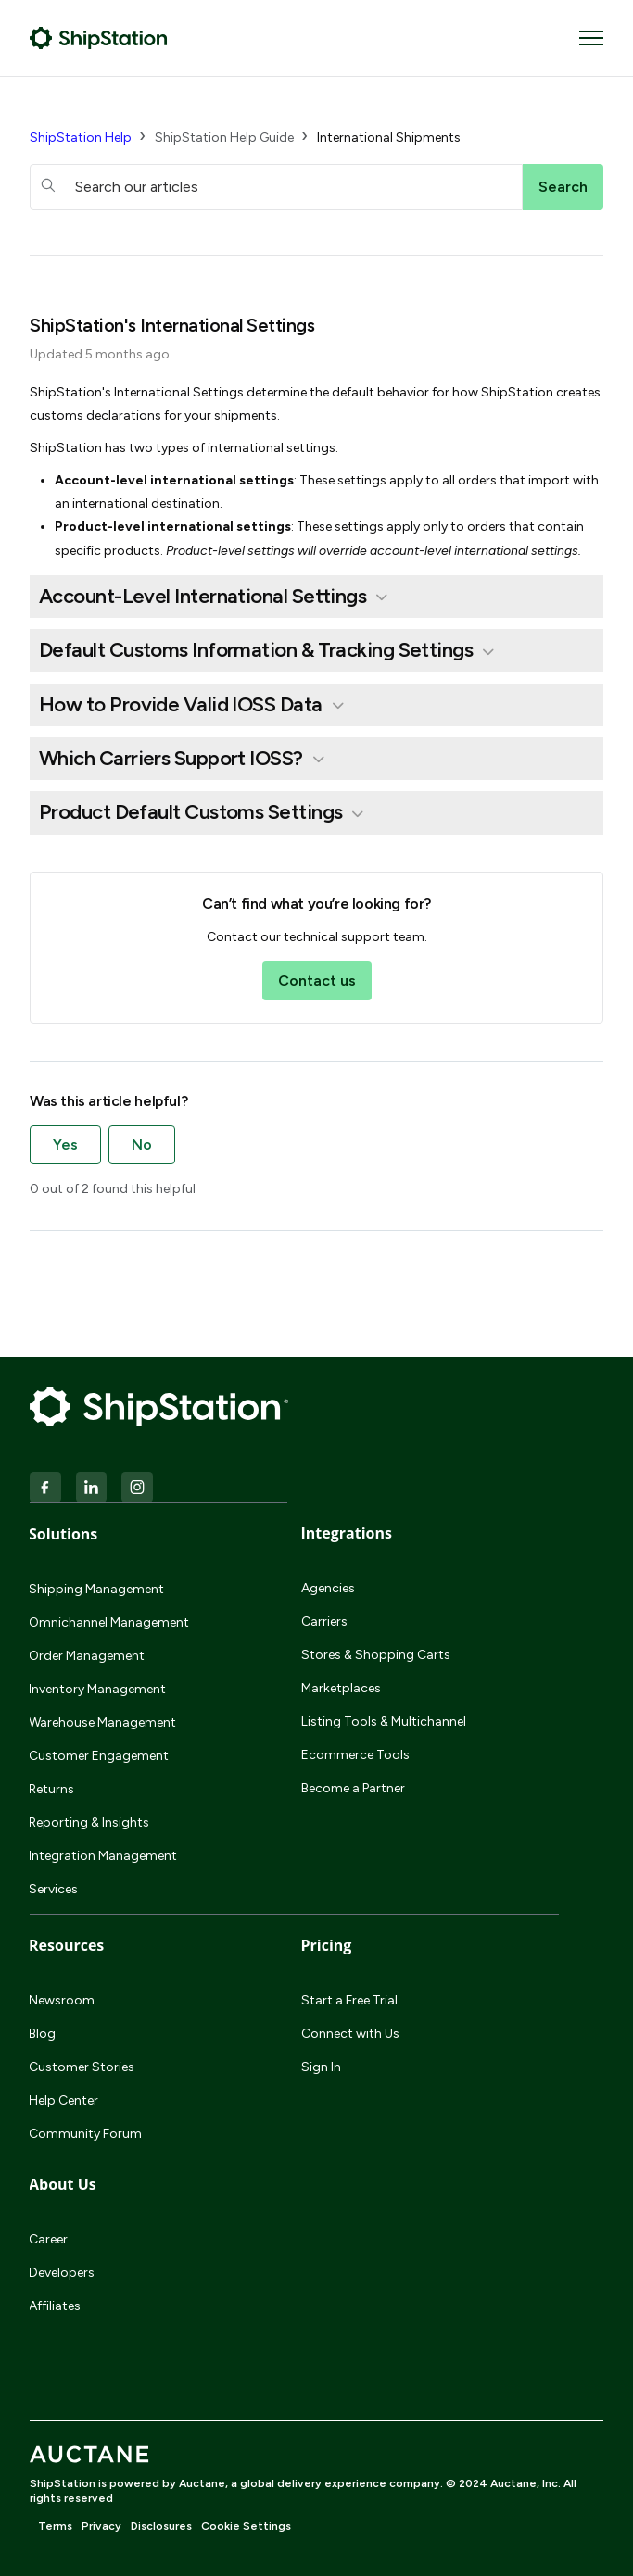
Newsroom (62, 2000)
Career (48, 2239)
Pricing (326, 1945)
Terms (55, 2525)
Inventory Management (97, 1689)
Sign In (321, 2067)
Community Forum (85, 2134)
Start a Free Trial (349, 2000)
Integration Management (103, 1856)
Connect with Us (350, 2034)
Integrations (346, 1533)
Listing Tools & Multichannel (383, 1721)
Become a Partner (353, 1788)
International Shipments (389, 137)
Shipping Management (96, 1589)
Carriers (324, 1621)
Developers (62, 2273)
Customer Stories (81, 2067)
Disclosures (161, 2525)
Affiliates (55, 2306)
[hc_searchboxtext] (276, 187)
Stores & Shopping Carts (375, 1655)
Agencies (328, 1588)
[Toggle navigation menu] (591, 38)
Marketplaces (341, 1688)
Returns (51, 1789)
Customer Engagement (99, 1756)
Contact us (317, 980)
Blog (42, 2034)
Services (53, 1889)
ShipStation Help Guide (224, 137)
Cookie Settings (246, 2525)
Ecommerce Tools (355, 1755)
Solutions (63, 1534)
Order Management (87, 1656)
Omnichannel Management (109, 1622)
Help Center (63, 2100)
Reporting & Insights (89, 1822)
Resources (66, 1945)
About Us (62, 2184)
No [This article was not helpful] (142, 1144)
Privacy (101, 2525)
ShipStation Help (81, 137)
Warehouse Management (102, 1722)
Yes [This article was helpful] (65, 1144)
